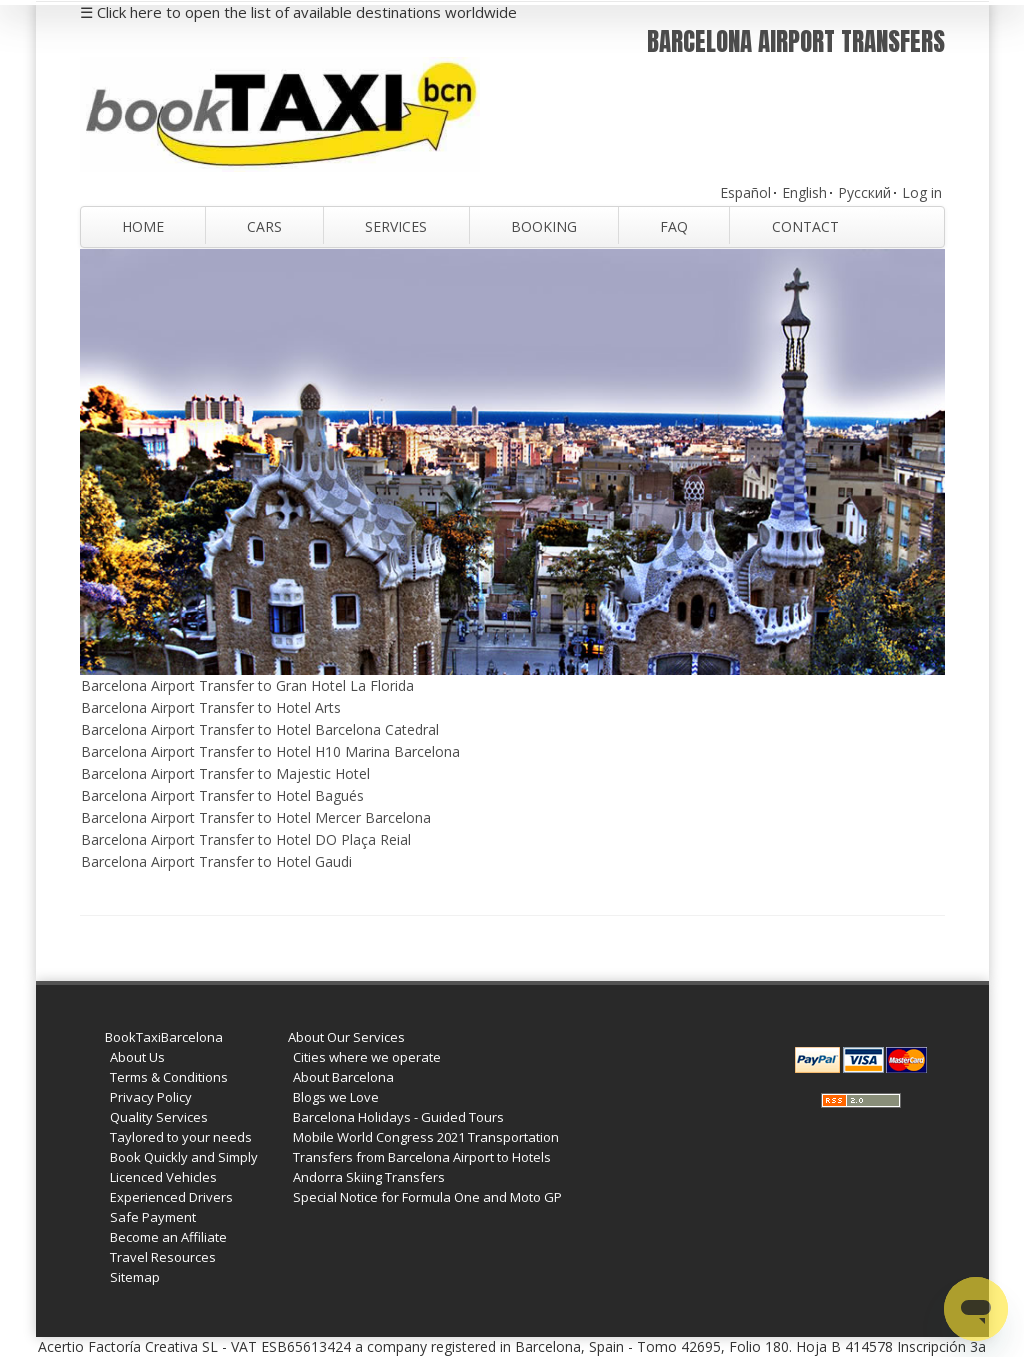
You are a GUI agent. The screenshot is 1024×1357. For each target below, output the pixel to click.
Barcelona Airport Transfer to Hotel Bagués (222, 795)
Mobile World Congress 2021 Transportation (426, 1137)
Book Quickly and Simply (184, 1157)
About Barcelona (343, 1077)
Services (396, 226)
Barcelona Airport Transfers (796, 41)
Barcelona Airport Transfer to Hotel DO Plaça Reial (246, 839)
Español (745, 192)
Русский (864, 192)
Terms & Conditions (169, 1077)
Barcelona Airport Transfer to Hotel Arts (211, 707)
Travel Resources (163, 1257)
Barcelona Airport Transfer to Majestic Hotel (225, 773)
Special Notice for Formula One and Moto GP (427, 1197)
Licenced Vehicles (163, 1177)
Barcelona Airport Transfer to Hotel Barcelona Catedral (260, 729)
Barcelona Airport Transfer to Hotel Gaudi (216, 861)
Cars (264, 226)
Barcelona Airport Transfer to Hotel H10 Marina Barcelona (270, 751)
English (804, 192)
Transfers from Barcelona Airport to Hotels (422, 1157)
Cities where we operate (367, 1057)
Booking (544, 226)
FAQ (674, 226)
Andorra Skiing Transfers (369, 1177)
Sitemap (135, 1277)
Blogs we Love (336, 1097)
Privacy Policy (151, 1097)
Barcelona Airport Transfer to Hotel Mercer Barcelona (256, 817)
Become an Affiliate (168, 1237)
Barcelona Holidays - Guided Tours (398, 1117)
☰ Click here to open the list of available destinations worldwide (298, 12)
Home (143, 226)
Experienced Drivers (171, 1197)
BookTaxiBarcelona (164, 1037)
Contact (805, 226)
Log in (922, 192)
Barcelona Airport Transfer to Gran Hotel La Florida (247, 685)
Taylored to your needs (181, 1137)
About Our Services (346, 1037)
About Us (137, 1057)
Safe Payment (153, 1217)
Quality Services (159, 1117)
